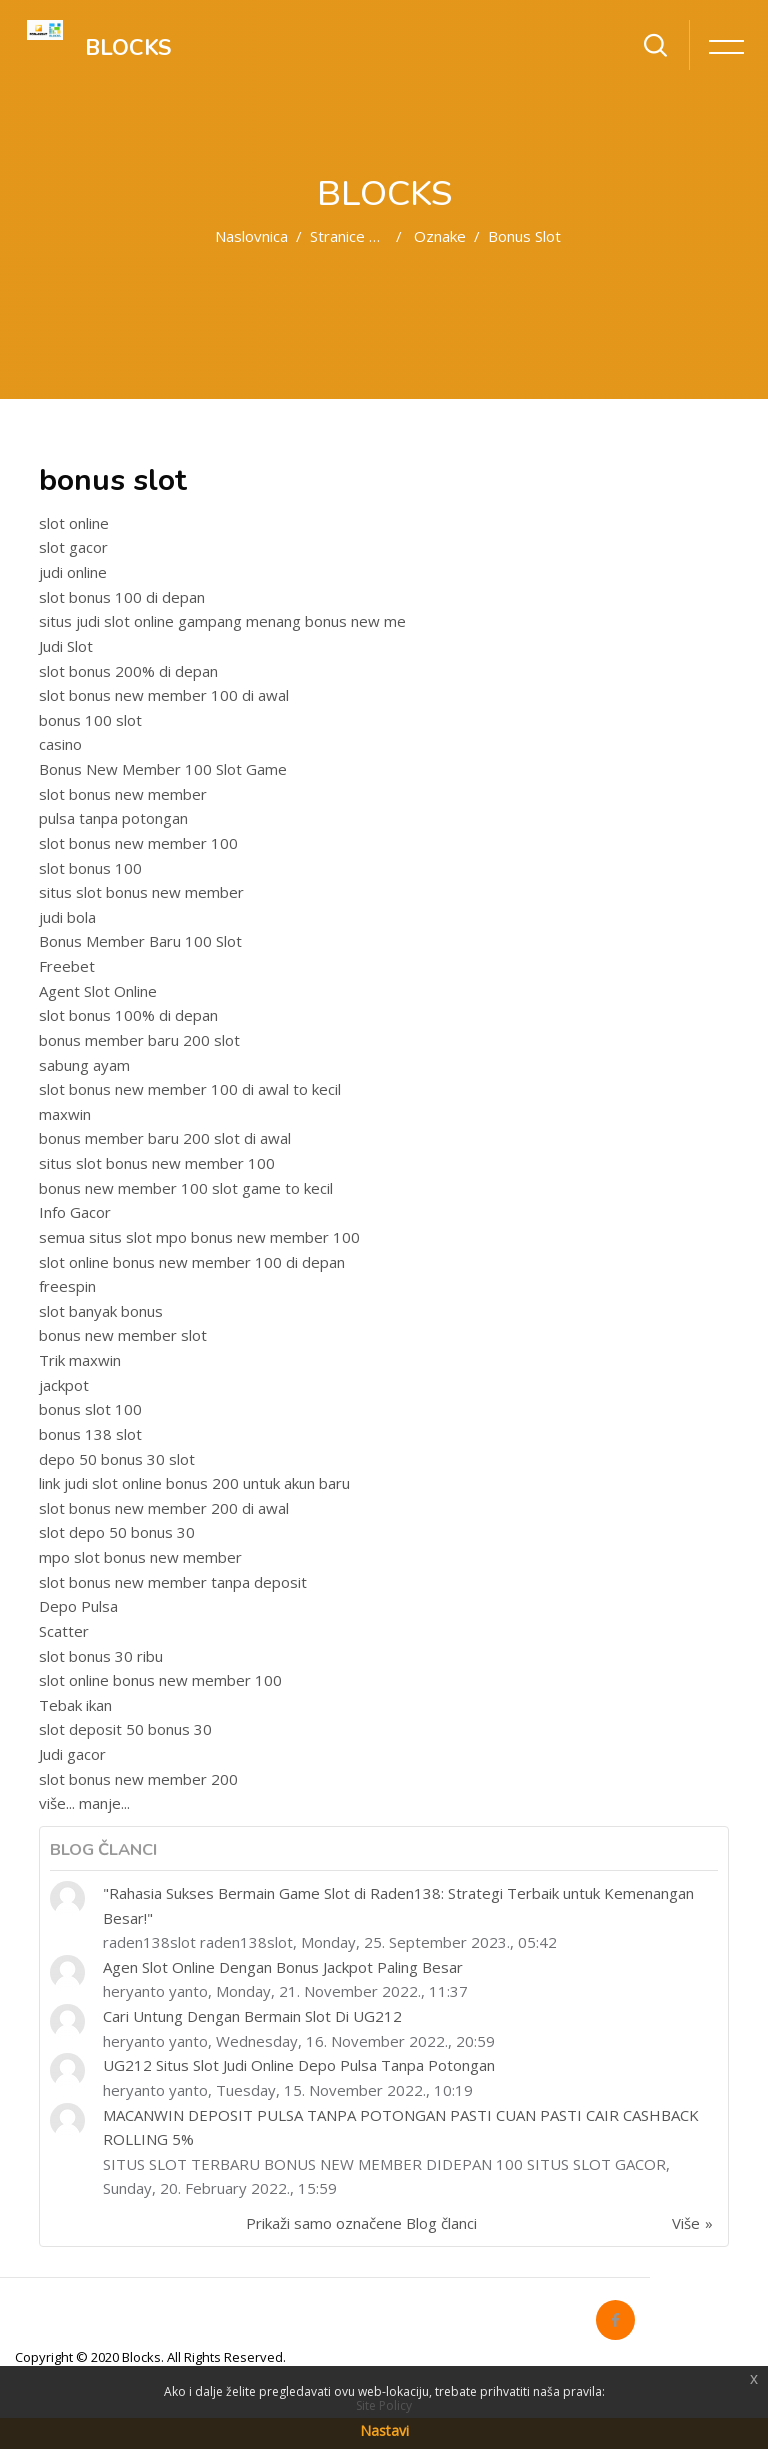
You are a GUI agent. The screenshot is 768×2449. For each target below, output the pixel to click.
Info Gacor (75, 1212)
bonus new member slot (123, 1335)
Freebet (67, 966)
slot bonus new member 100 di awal (164, 695)
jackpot (64, 1385)
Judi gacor (72, 1754)
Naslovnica (251, 236)
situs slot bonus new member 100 (157, 1163)
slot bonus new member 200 (138, 1779)
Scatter (64, 1631)
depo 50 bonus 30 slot (117, 1459)
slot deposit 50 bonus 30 (125, 1729)
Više (686, 2223)
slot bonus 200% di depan (128, 671)
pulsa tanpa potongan (113, 818)
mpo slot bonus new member (140, 1557)
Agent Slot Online (98, 991)
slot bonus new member (123, 794)
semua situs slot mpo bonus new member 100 (199, 1237)
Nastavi (384, 2430)
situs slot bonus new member (141, 892)
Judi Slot (66, 646)
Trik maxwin (80, 1360)
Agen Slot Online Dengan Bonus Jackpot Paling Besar (283, 1967)
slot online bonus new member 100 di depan (192, 1262)
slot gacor (73, 547)
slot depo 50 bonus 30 (117, 1532)
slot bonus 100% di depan (128, 1015)
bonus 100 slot (90, 720)
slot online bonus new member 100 (160, 1680)
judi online (73, 572)
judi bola (67, 917)
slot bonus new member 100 (138, 843)
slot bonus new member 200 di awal (164, 1508)
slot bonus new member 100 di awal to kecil (190, 1089)
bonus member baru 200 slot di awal (165, 1138)
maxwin (65, 1114)
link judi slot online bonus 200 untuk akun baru (194, 1483)
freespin (67, 1286)
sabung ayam (84, 1065)
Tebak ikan (75, 1705)
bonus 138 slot (90, 1434)
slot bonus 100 (90, 868)
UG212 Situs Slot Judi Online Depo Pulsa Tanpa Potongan (299, 2065)
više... (57, 1803)
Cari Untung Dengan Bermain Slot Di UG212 (252, 2016)
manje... (104, 1803)
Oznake (440, 236)
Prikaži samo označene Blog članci (361, 2223)
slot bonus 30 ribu (101, 1656)
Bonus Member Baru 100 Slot (140, 941)
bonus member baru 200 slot (139, 1040)
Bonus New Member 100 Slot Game (163, 769)
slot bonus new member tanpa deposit (173, 1582)
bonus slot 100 (90, 1409)
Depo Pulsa (78, 1606)
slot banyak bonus (101, 1311)
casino (60, 744)
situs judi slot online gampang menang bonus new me (222, 621)
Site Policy (384, 2405)
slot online (74, 523)
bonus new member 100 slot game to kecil (186, 1188)
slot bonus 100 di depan (122, 597)
